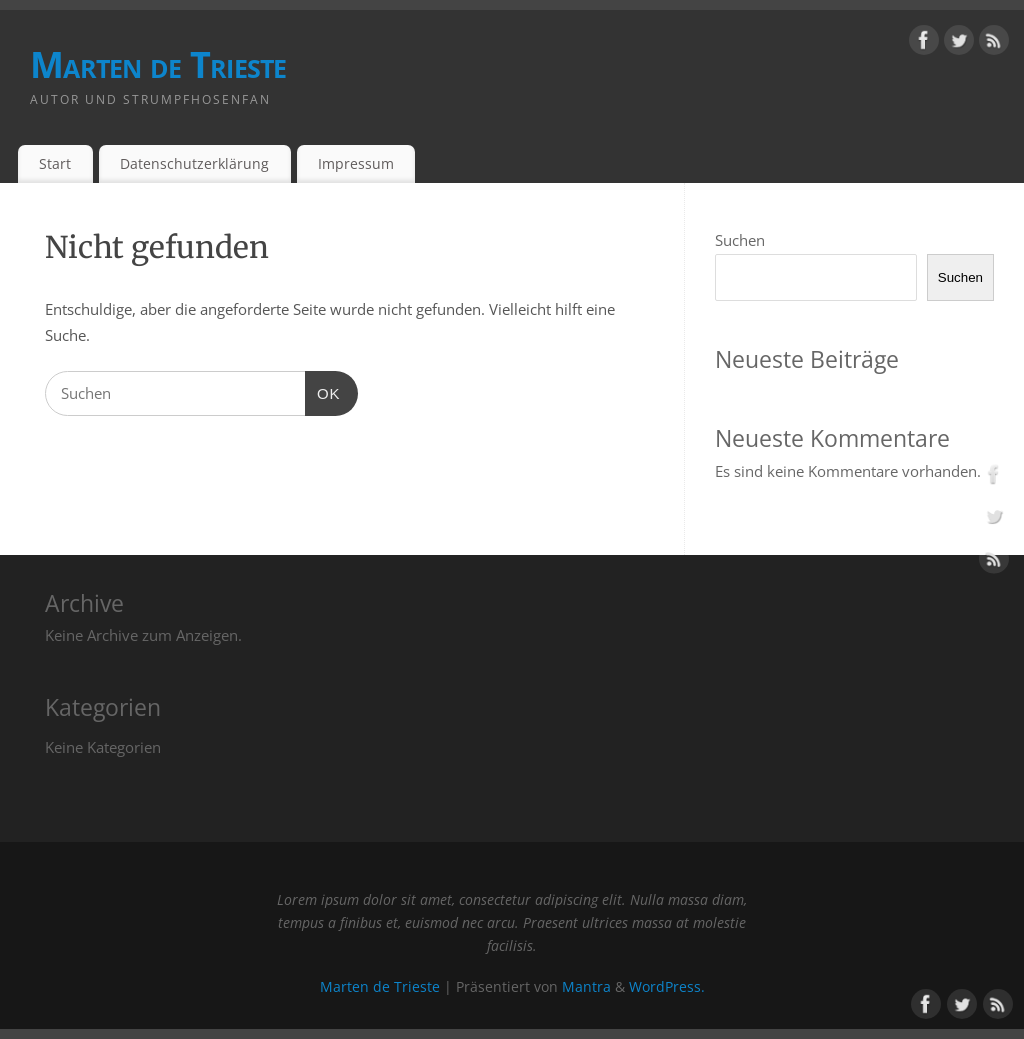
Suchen (740, 240)
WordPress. (667, 987)
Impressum (356, 163)
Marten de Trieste (158, 64)
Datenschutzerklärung (194, 163)
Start (55, 163)
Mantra (586, 987)
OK (323, 394)
